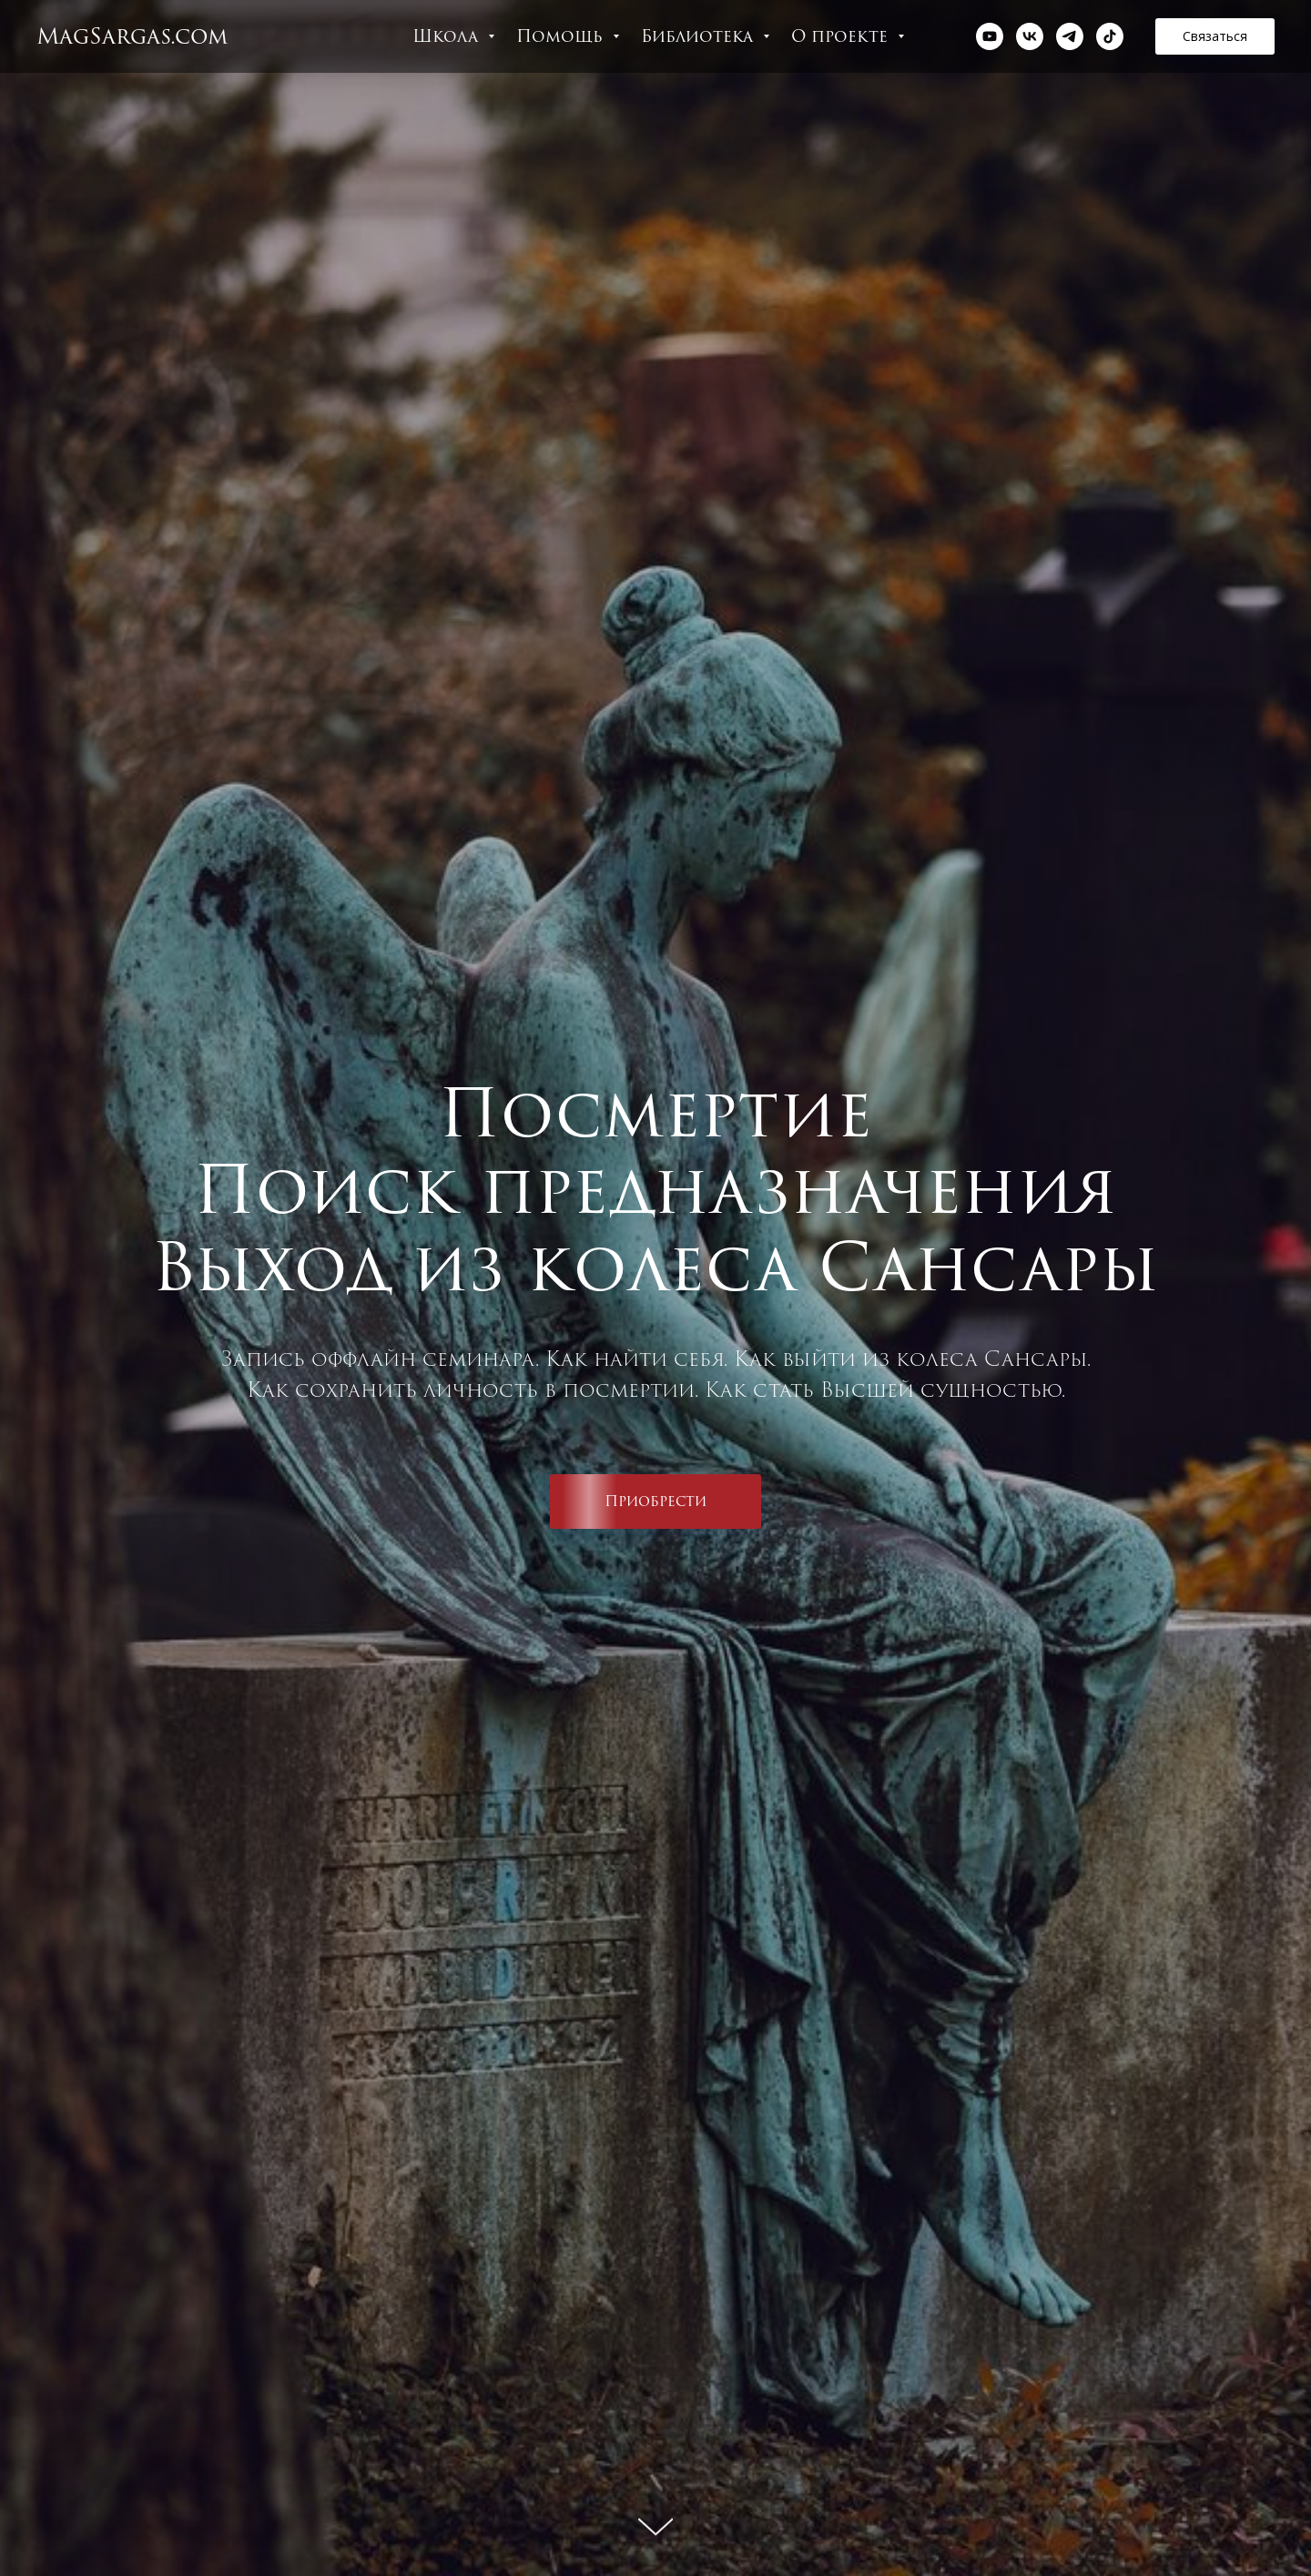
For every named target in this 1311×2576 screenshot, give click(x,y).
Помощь (562, 36)
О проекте (842, 36)
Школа (447, 36)
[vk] (1029, 36)
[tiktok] (1109, 36)
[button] (1215, 36)
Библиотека (699, 36)
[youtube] (989, 36)
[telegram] (1069, 36)
